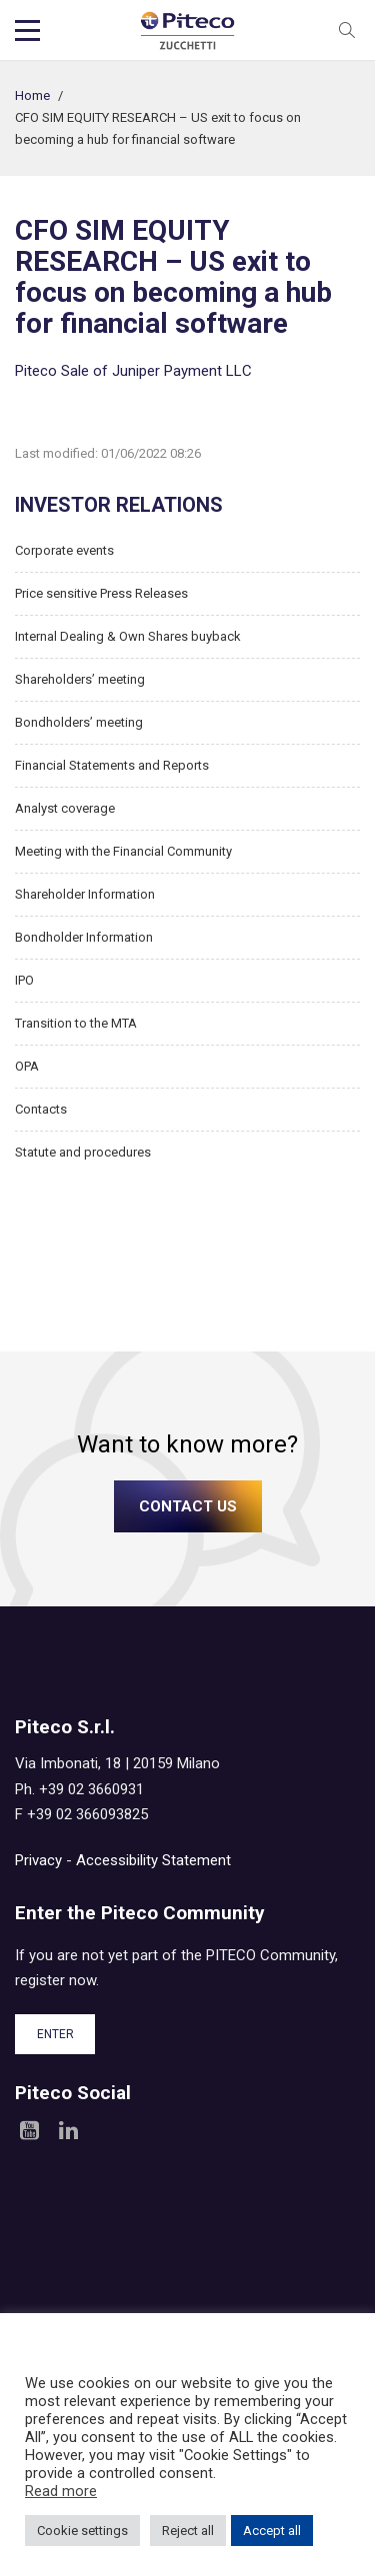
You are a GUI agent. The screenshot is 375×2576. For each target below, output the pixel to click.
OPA (27, 1066)
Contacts (41, 1109)
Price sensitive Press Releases (101, 593)
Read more (61, 2491)
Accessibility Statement (153, 1860)
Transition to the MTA (76, 1023)
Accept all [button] (272, 2530)
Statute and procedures (83, 1152)
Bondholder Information (84, 937)
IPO (24, 980)
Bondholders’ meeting (79, 722)
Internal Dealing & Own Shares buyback (128, 636)
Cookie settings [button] (82, 2530)
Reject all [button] (188, 2530)
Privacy (38, 1860)
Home (32, 95)
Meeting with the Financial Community (123, 851)
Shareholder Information (85, 894)
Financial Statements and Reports (112, 765)
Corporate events (64, 550)
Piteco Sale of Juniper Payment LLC (133, 371)
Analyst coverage (65, 808)
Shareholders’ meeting (80, 679)
